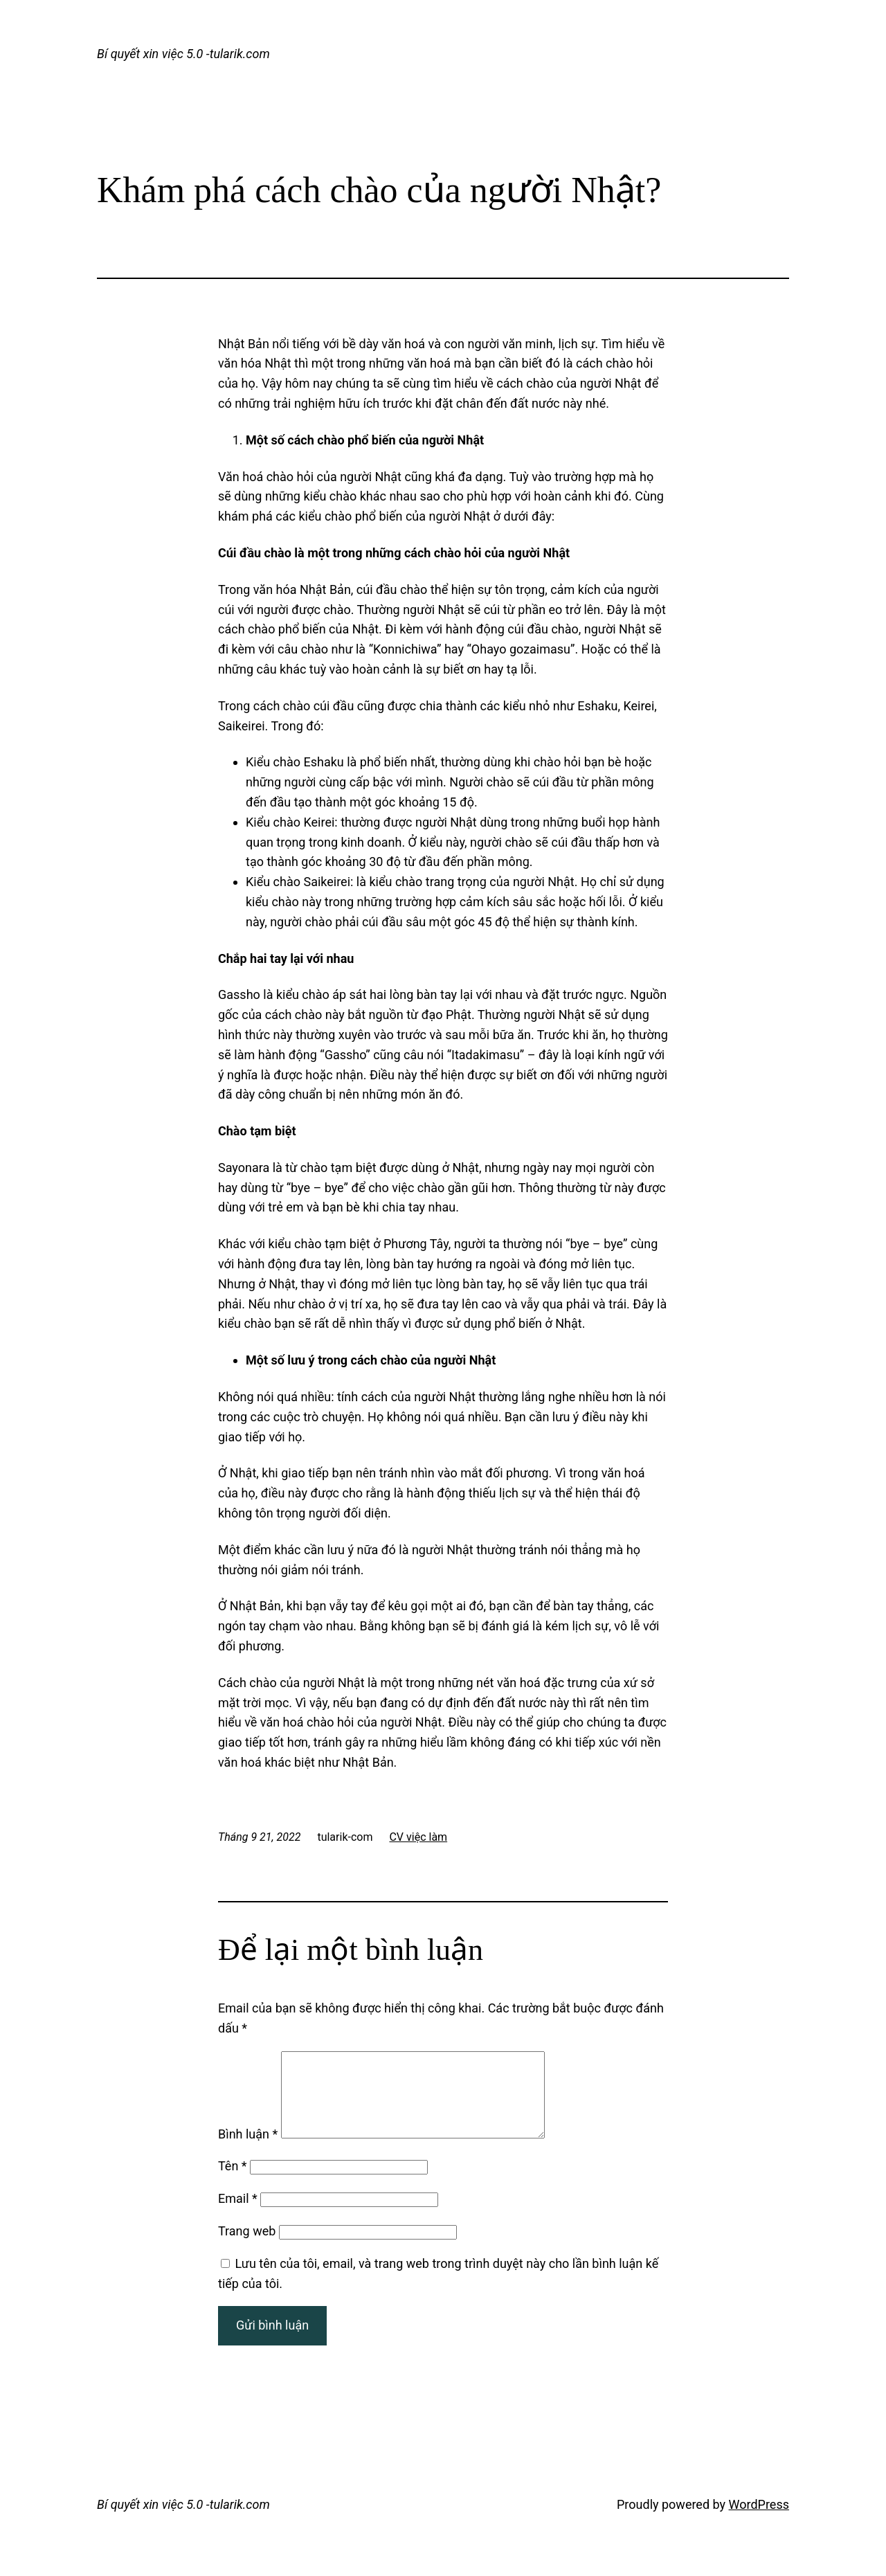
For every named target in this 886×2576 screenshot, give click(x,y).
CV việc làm (418, 1837)
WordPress (759, 2521)
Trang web (246, 2247)
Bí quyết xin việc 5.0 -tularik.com (183, 53)
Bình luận (248, 2150)
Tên (232, 2182)
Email (237, 2215)
